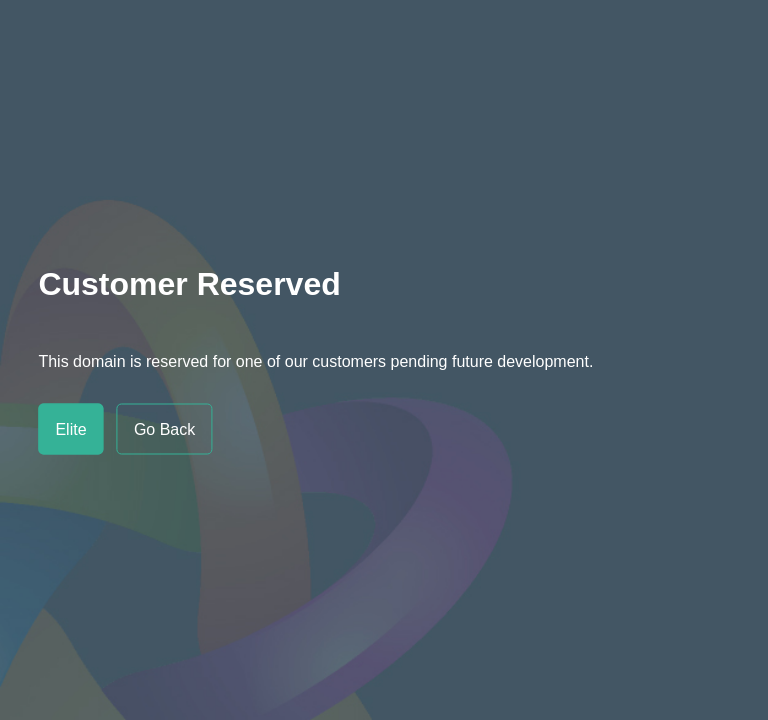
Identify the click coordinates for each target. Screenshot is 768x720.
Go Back (164, 429)
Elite (70, 429)
